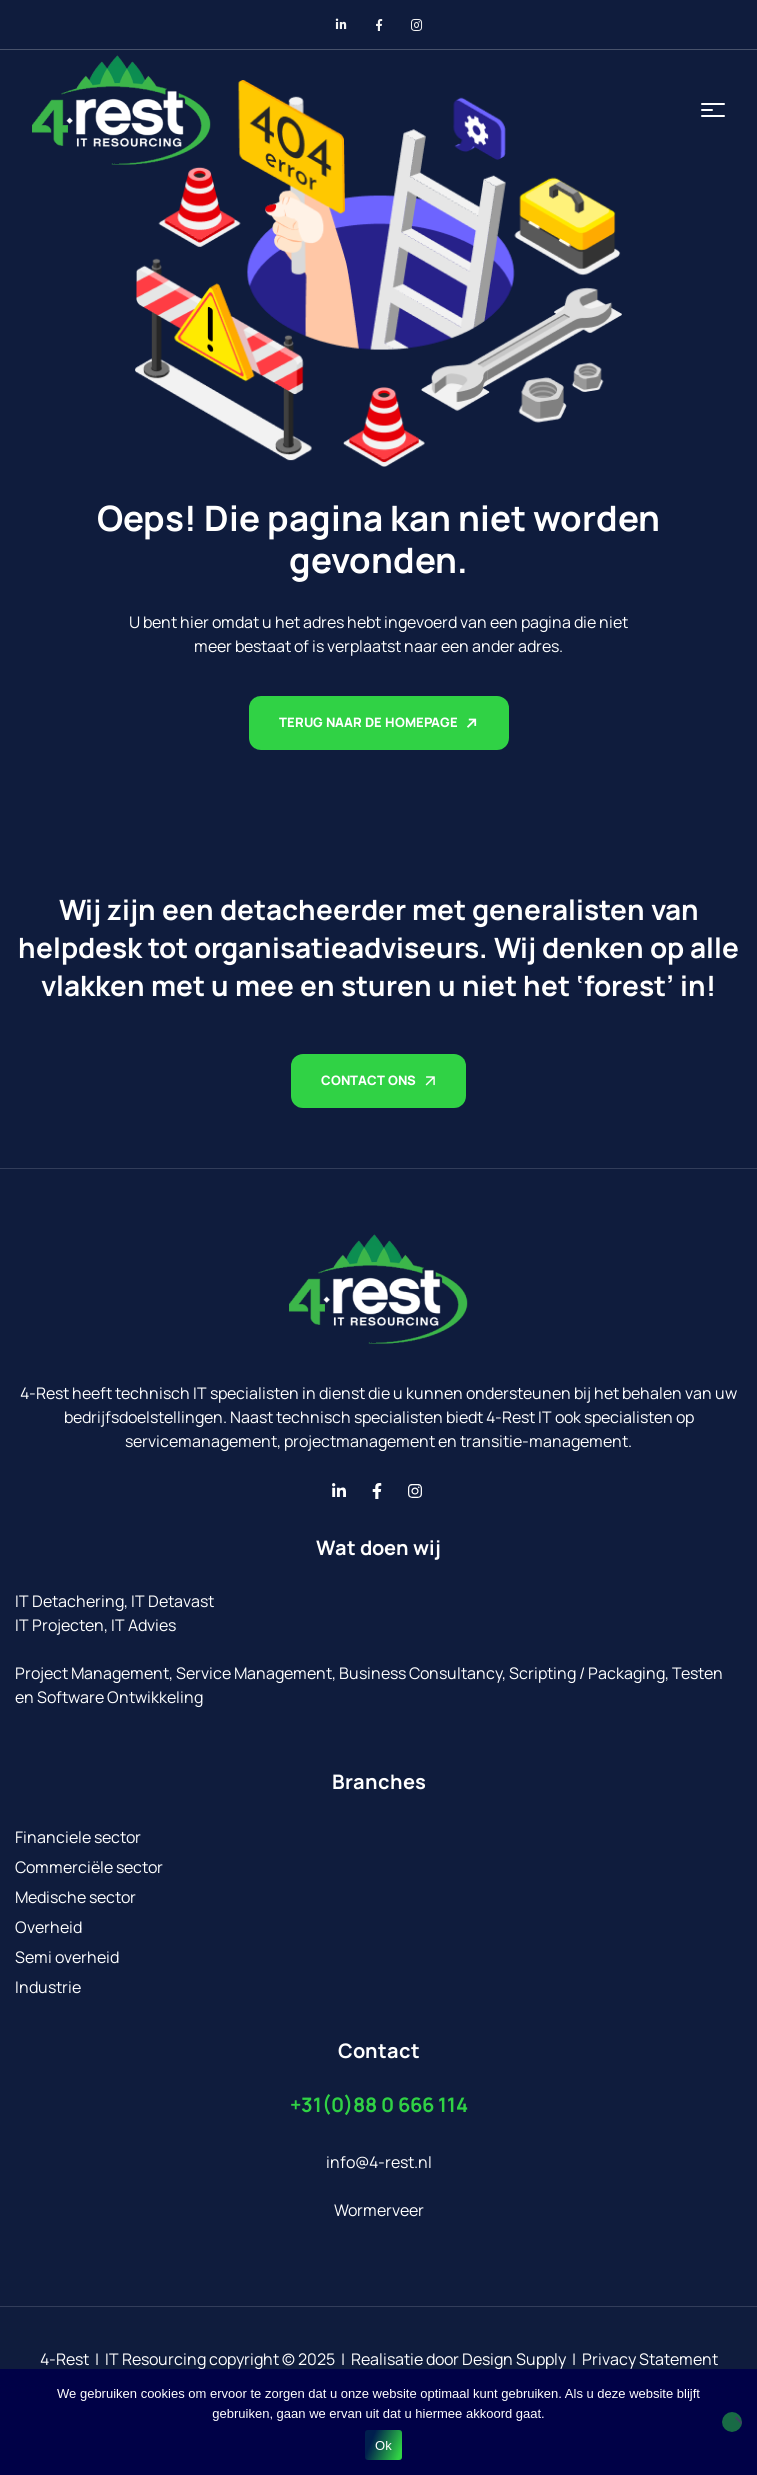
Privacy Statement (650, 2359)
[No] (732, 2422)
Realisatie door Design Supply (458, 2359)
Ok (383, 2445)
